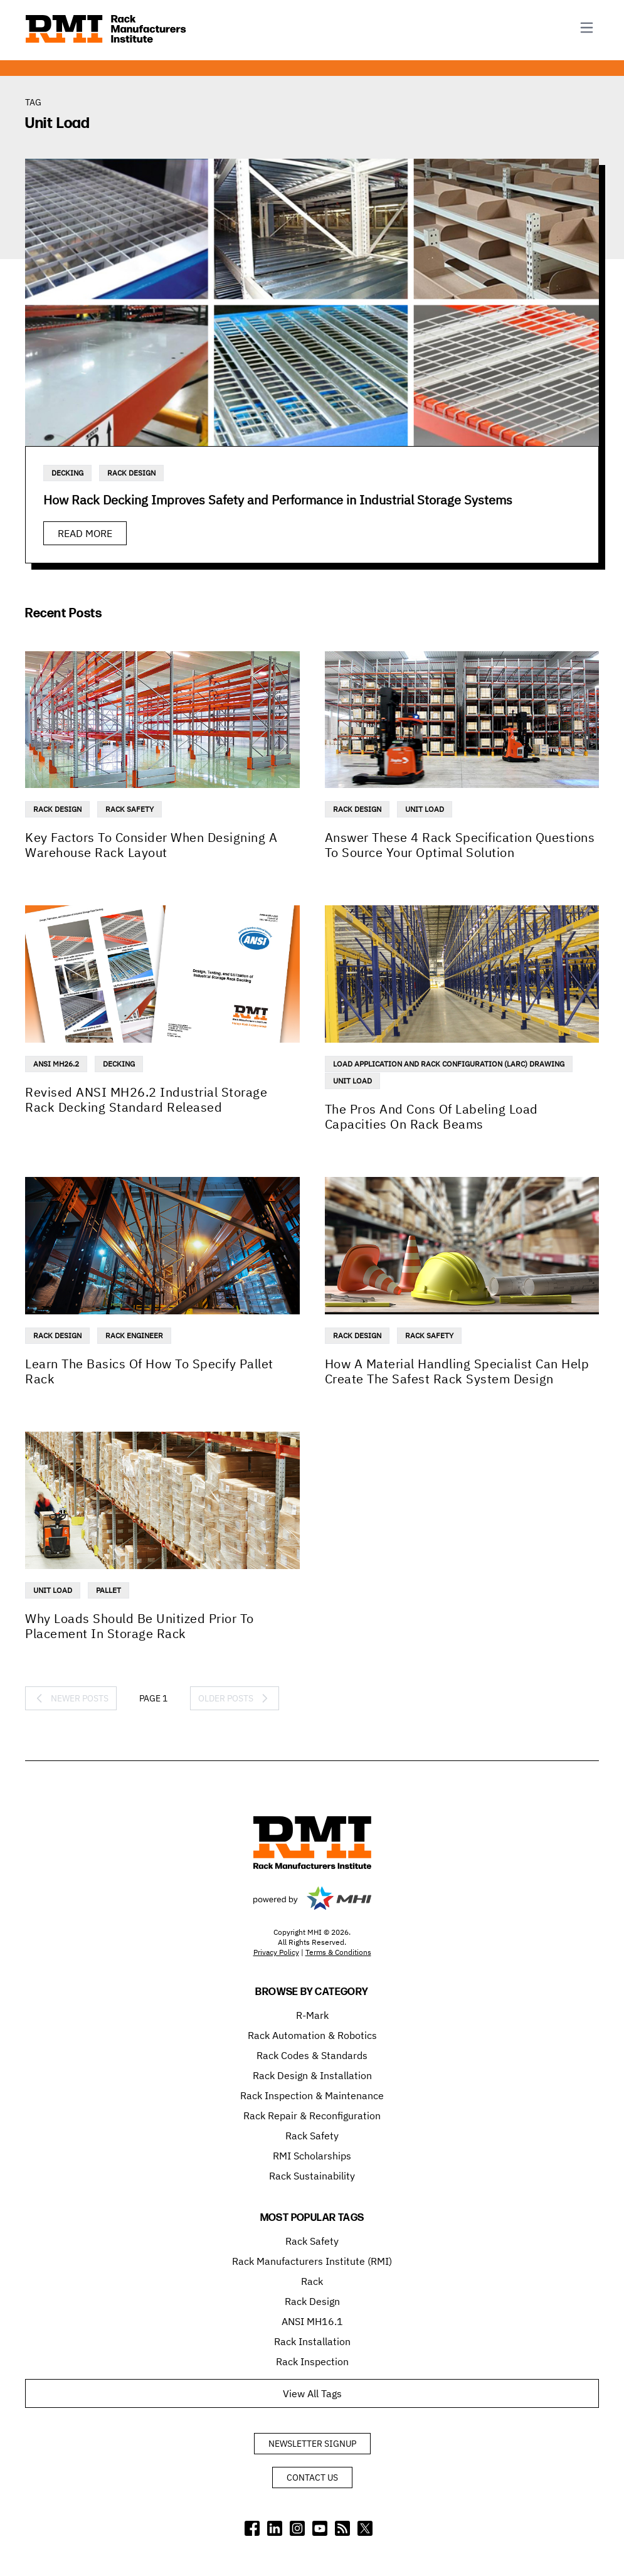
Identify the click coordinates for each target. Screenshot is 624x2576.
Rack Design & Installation (312, 2075)
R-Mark (312, 2015)
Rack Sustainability (312, 2175)
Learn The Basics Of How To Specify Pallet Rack (149, 1371)
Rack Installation (312, 2341)
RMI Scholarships (312, 2155)
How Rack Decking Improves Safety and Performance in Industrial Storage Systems (277, 499)
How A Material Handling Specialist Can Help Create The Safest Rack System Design (457, 1371)
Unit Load (424, 809)
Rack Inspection (312, 2361)
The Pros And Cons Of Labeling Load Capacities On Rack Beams (431, 1116)
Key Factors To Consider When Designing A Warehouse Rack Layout (151, 845)
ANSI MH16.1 (312, 2321)
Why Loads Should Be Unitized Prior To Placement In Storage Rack (139, 1626)
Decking (67, 472)
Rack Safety (129, 809)
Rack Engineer (134, 1335)
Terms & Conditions (338, 1952)
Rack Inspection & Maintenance (312, 2095)
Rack (312, 2281)
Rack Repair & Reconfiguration (312, 2115)
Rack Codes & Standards (312, 2055)
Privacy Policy (276, 1952)
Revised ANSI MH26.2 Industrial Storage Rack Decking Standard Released (146, 1099)
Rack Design (131, 472)
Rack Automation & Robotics (312, 2035)
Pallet (108, 1590)
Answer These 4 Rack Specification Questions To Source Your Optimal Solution (460, 845)
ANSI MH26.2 (56, 1063)
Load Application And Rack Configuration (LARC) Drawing (448, 1063)
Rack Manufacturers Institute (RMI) (312, 2261)
